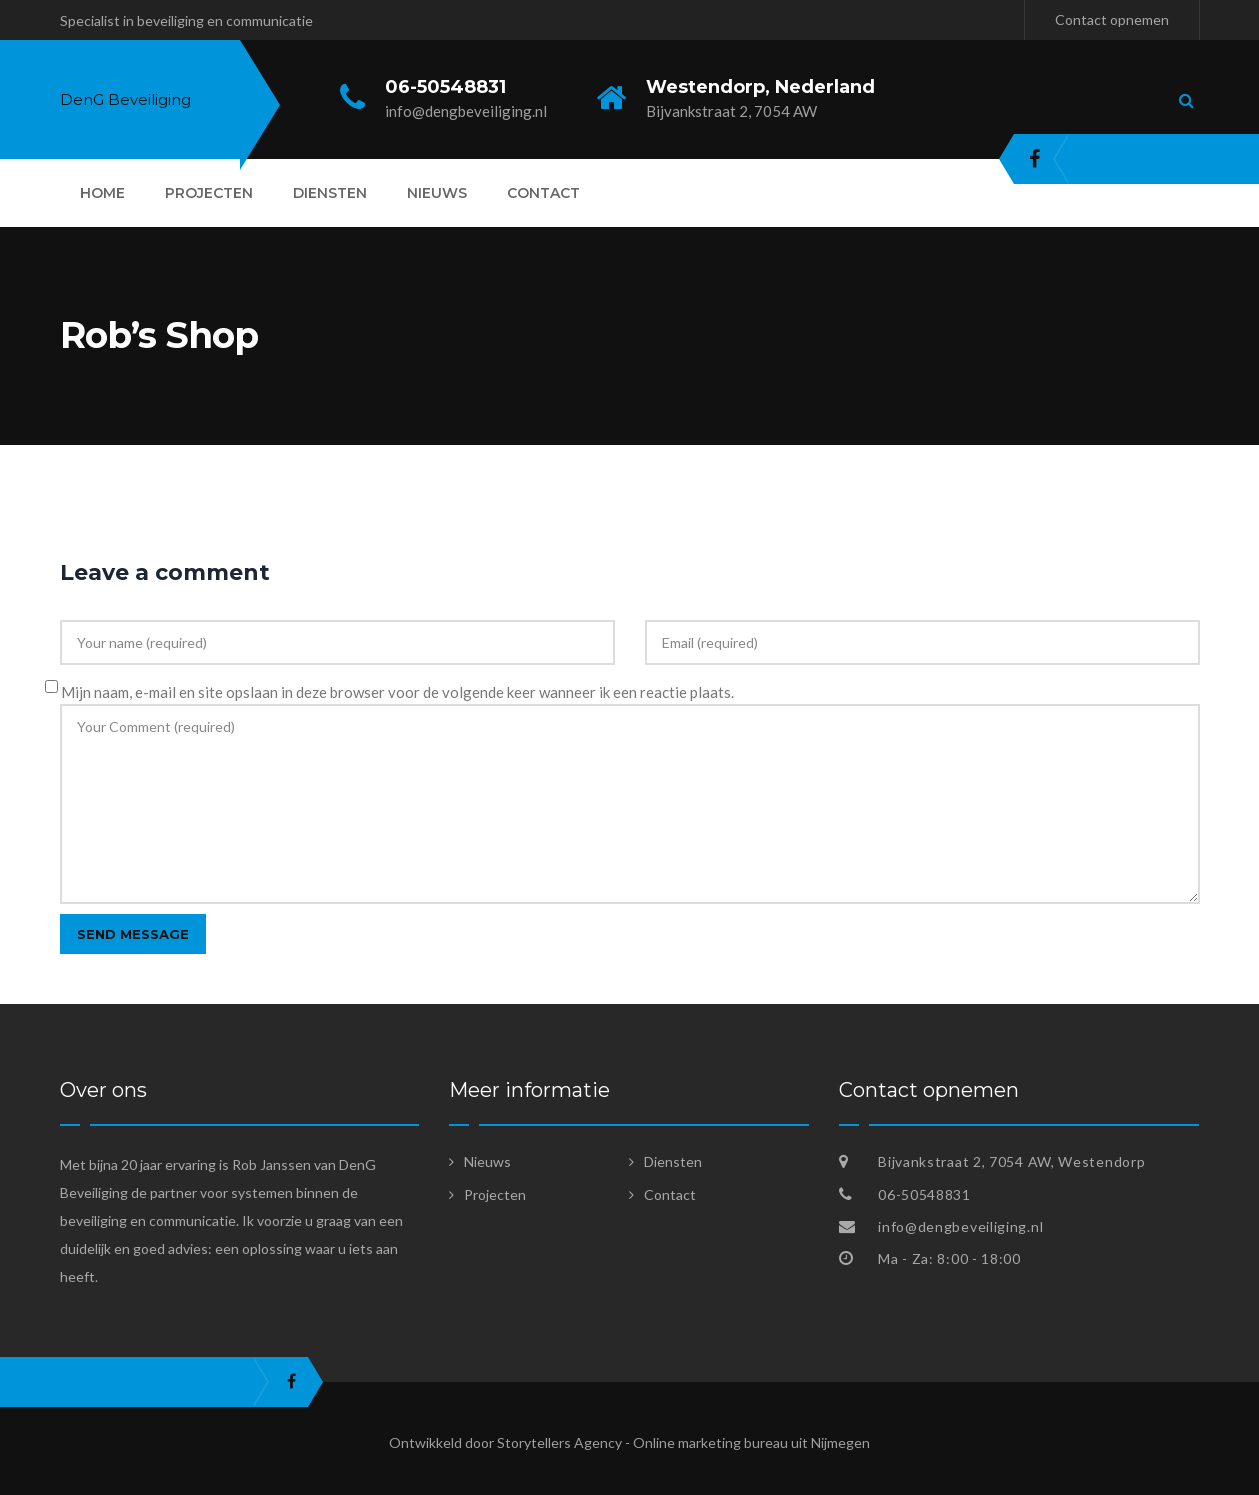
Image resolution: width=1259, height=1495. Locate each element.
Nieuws (437, 193)
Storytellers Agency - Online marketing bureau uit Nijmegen (683, 1442)
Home (102, 193)
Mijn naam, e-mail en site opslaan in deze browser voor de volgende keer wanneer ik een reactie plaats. (397, 692)
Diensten (330, 193)
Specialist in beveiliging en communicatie (186, 20)
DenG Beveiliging (125, 99)
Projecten (209, 193)
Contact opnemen (1112, 19)
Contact (543, 193)
